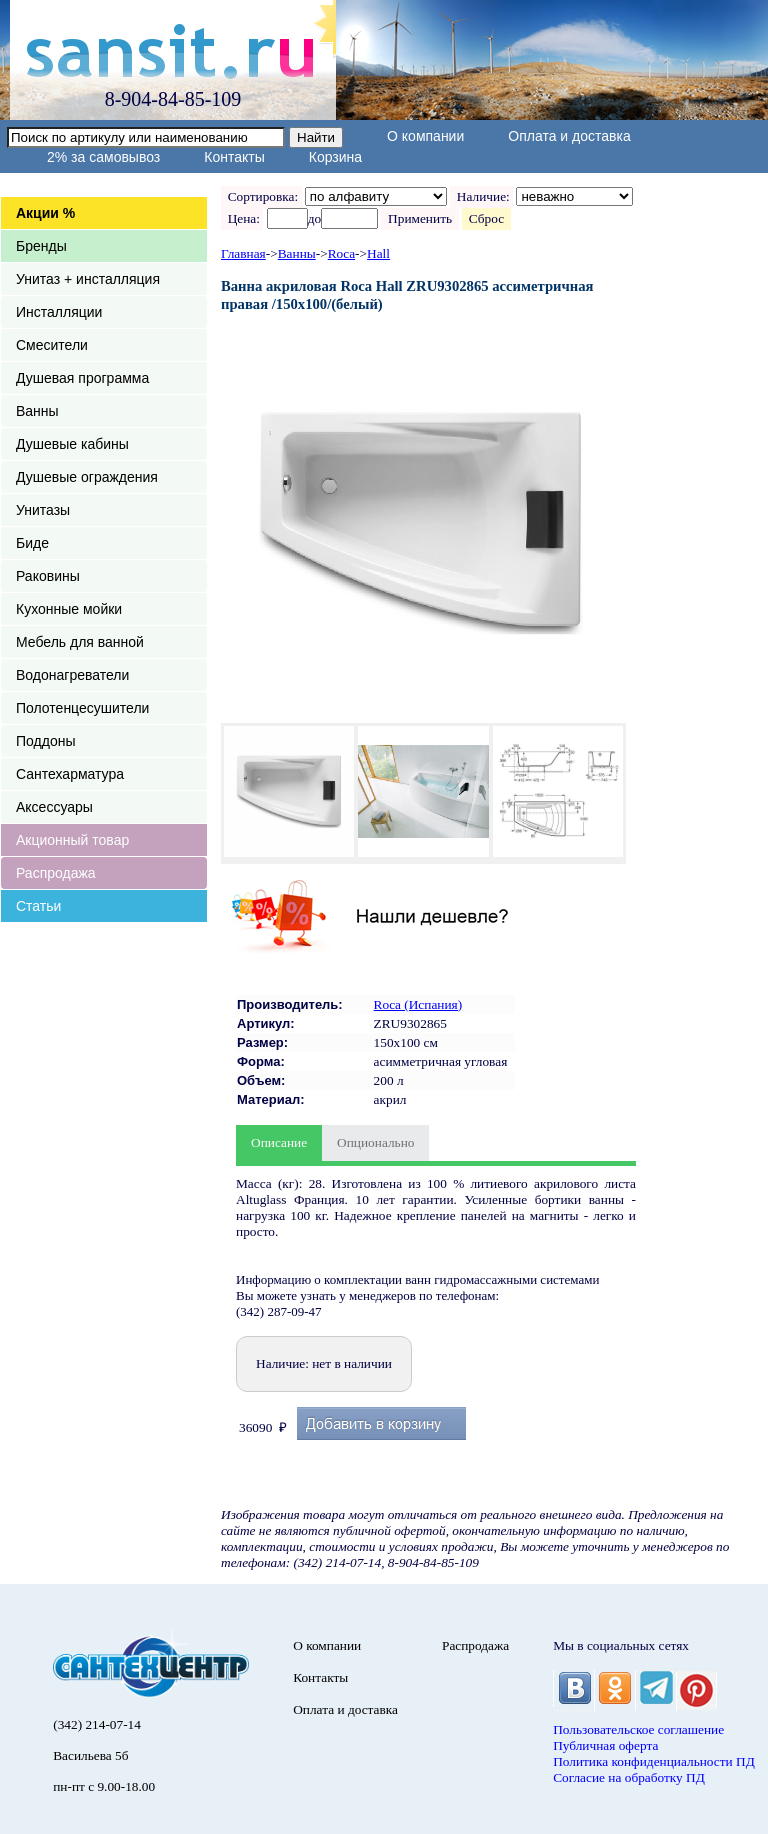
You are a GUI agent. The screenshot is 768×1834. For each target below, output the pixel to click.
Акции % (45, 213)
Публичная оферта (605, 1745)
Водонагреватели (72, 675)
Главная (243, 253)
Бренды (41, 246)
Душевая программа (82, 378)
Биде (32, 543)
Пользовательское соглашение (638, 1729)
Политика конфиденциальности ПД (654, 1761)
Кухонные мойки (69, 609)
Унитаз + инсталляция (88, 279)
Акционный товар (72, 840)
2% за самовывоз (103, 157)
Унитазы (43, 510)
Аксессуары (54, 807)
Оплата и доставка (569, 136)
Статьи (38, 906)
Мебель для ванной (80, 642)
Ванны (37, 411)
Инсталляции (59, 312)
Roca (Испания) (418, 1004)
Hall (378, 253)
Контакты (234, 157)
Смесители (52, 345)
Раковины (48, 576)
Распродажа (56, 873)
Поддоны (45, 741)
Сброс (486, 218)
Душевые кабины (72, 444)
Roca (341, 253)
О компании (425, 136)
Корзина (335, 157)
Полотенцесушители (82, 708)
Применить (419, 218)
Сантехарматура (70, 774)
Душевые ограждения (87, 477)
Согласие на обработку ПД (629, 1777)
